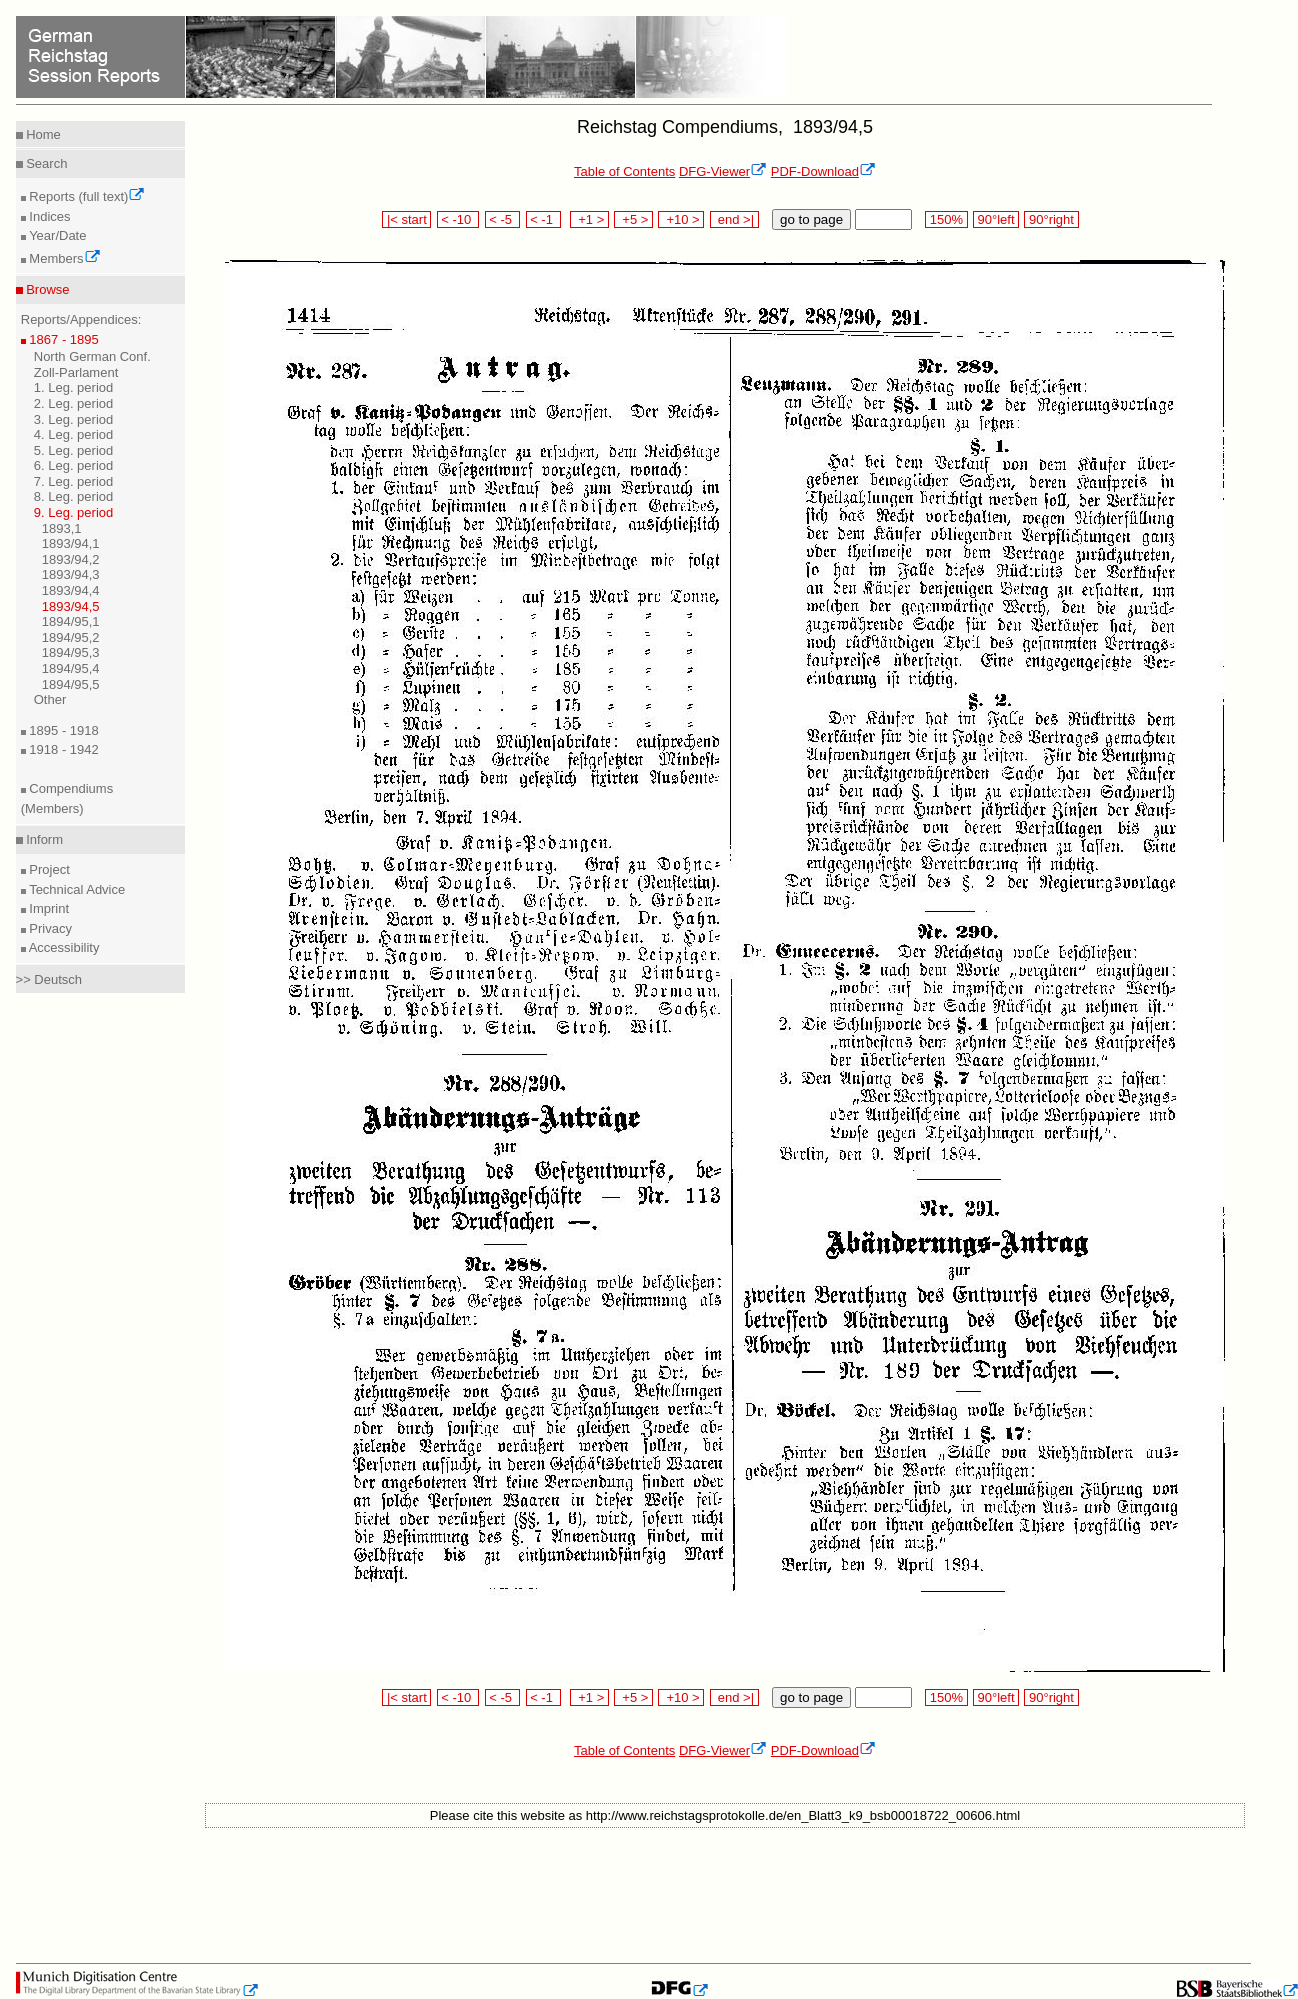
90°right (1051, 219)
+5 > (633, 219)
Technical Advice (76, 889)
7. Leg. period (74, 481)
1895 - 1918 (62, 730)
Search (45, 163)
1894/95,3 (71, 652)
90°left (996, 219)
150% (946, 219)
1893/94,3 (71, 574)
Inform (43, 839)
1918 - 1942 (62, 749)
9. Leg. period (74, 512)
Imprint (47, 908)
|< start (406, 219)
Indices (48, 216)
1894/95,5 (71, 684)
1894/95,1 (71, 621)
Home (42, 134)
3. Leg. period (74, 419)
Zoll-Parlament (76, 372)
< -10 (458, 219)
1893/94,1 (71, 543)
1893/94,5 (71, 606)
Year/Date (56, 235)
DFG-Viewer (723, 171)
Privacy (49, 928)
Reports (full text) (86, 196)
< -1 (544, 219)
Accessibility (63, 947)
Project (48, 869)
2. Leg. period (74, 403)
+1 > (589, 219)
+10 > (681, 219)
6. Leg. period (74, 465)
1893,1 (62, 528)
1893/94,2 (71, 559)
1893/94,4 (71, 590)
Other (50, 699)
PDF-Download (823, 171)
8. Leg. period (74, 496)
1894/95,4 (71, 668)
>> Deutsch (49, 979)
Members (63, 258)
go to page (811, 219)
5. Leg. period (74, 450)
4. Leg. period (74, 434)
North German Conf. (92, 356)
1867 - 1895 (62, 339)
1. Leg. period (74, 387)
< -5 (503, 219)
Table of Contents (624, 171)
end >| (734, 219)
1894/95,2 (71, 637)
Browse (46, 289)
